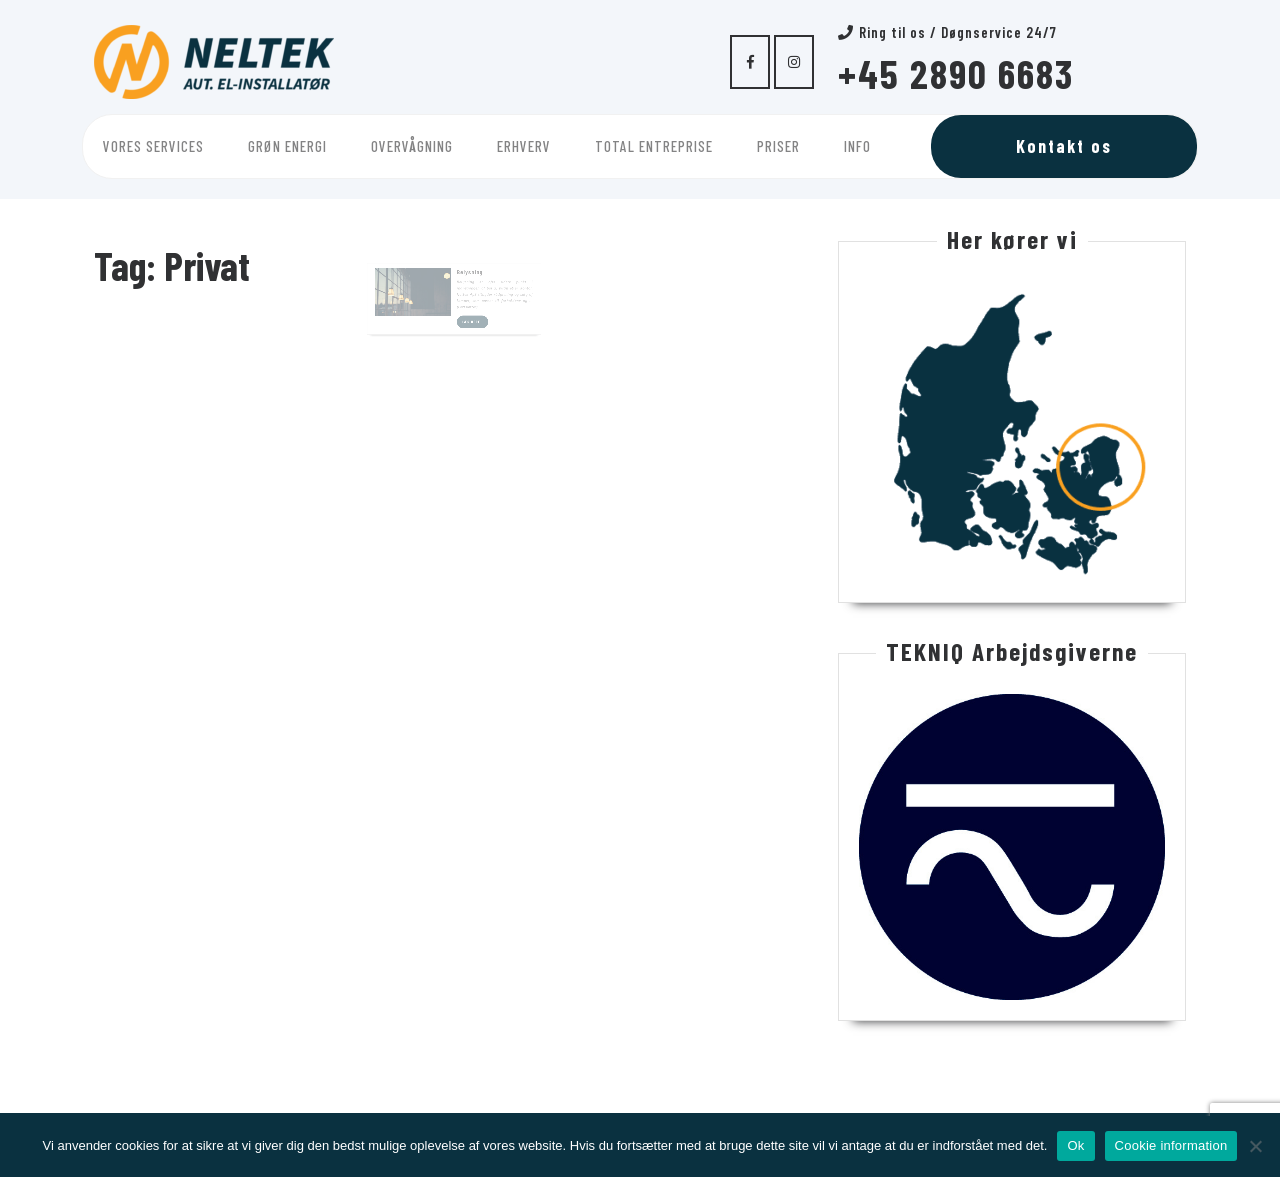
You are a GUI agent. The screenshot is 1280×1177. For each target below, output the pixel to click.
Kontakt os (1064, 146)
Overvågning (412, 146)
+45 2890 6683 (956, 73)
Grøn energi (287, 146)
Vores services (153, 146)
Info (857, 146)
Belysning (466, 279)
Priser (778, 146)
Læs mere (471, 321)
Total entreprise (654, 146)
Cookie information (1171, 1145)
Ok (1075, 1145)
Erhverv (524, 146)
